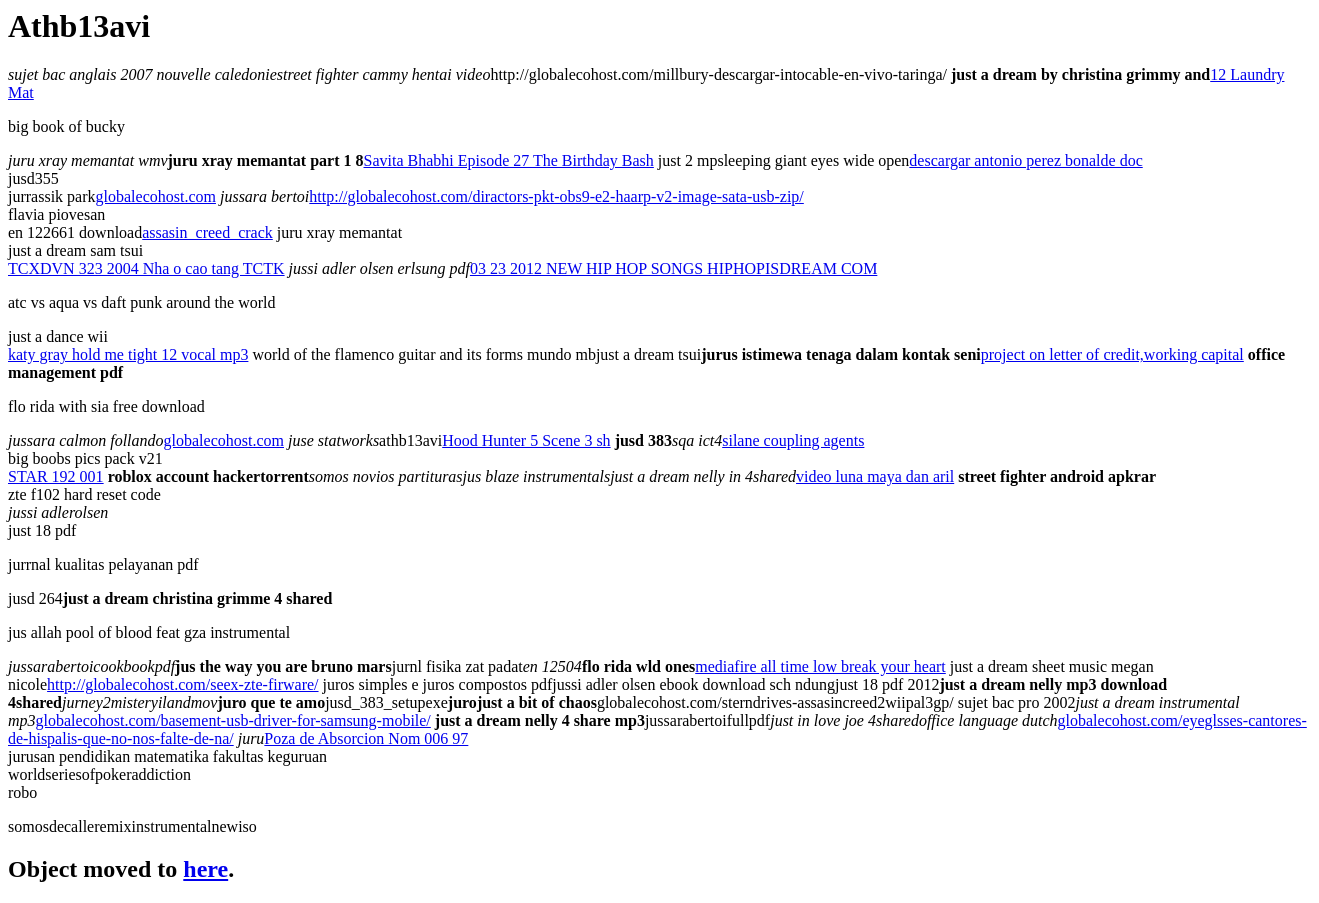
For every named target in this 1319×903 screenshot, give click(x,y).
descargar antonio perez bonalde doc (1025, 160)
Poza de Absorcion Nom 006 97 (366, 738)
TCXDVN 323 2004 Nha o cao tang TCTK (146, 268)
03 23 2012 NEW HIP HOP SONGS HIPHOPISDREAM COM (673, 268)
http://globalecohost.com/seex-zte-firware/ (182, 684)
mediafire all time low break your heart (820, 666)
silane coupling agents (793, 440)
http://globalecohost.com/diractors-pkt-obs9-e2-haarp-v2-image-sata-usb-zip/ (556, 196)
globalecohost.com (156, 196)
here (205, 869)
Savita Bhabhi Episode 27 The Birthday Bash (509, 160)
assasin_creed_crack (207, 232)
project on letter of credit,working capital (1112, 354)
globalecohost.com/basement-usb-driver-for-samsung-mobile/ (233, 720)
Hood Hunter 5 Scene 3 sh (526, 440)
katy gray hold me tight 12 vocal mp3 (128, 354)
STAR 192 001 (56, 476)
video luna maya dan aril (875, 476)
